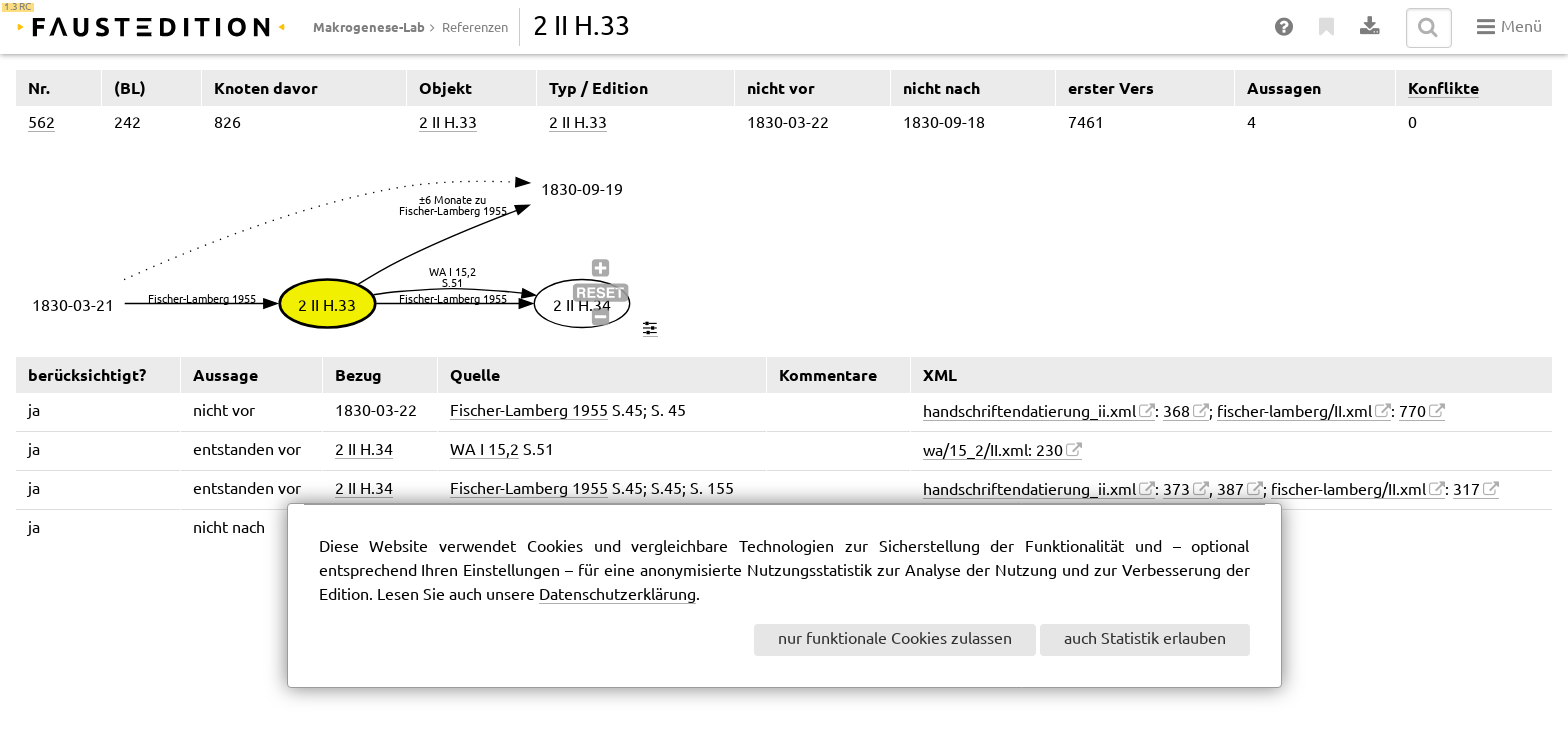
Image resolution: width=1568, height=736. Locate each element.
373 (1176, 490)
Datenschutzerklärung (617, 595)
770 (1412, 412)
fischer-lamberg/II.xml (1294, 412)
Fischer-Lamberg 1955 (529, 411)
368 (1176, 412)
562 (41, 123)
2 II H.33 (448, 123)
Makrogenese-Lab (369, 27)
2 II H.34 (364, 450)
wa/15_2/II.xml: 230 (993, 451)
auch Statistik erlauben (1145, 639)
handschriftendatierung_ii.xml (1029, 412)
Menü (1509, 27)
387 (1230, 490)
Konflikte (1443, 88)
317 (1466, 490)
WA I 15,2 (484, 450)
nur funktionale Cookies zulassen (895, 639)
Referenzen (475, 28)
